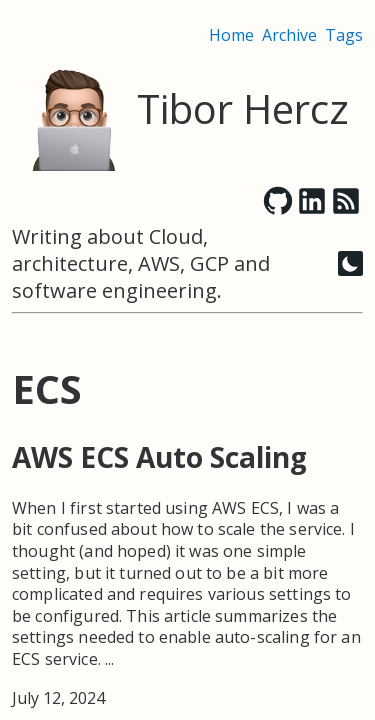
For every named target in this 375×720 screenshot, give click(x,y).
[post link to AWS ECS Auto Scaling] (187, 574)
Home (231, 35)
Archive (289, 35)
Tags (344, 35)
